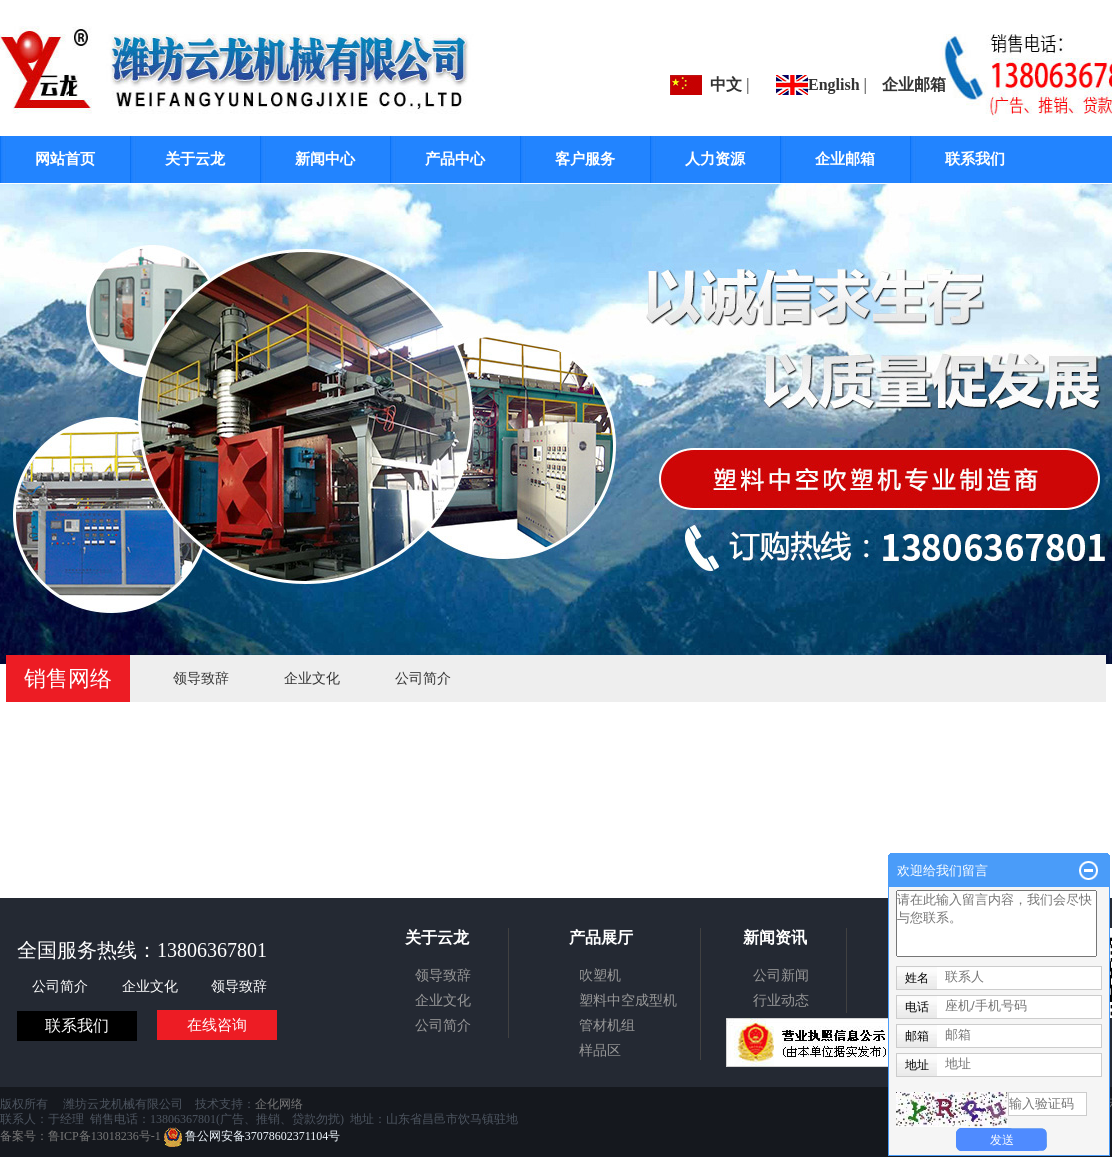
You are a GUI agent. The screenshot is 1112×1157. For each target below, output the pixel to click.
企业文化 (312, 678)
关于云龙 (195, 159)
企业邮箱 (914, 84)
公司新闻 (781, 975)
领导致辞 (201, 678)
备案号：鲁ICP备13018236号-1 (80, 1136)
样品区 (600, 1050)
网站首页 (65, 159)
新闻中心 (325, 159)
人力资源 (715, 159)
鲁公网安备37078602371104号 (252, 1136)
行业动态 (781, 1000)
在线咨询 (217, 1025)
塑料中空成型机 (628, 1000)
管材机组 (607, 1025)
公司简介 (423, 678)
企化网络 (279, 1104)
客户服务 (585, 159)
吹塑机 (600, 975)
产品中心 (455, 159)
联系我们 (975, 159)
